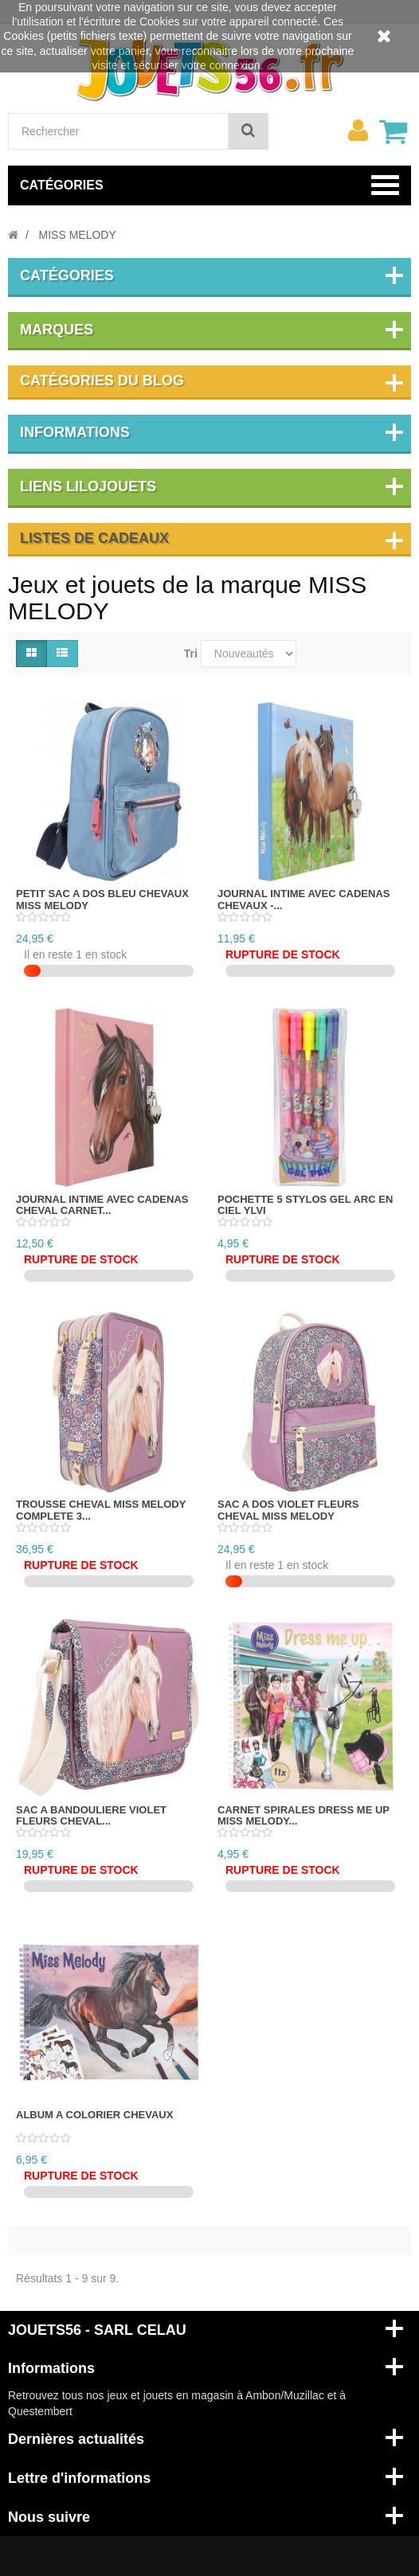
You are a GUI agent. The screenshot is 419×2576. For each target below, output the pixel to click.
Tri (191, 653)
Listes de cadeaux (94, 538)
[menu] (357, 130)
